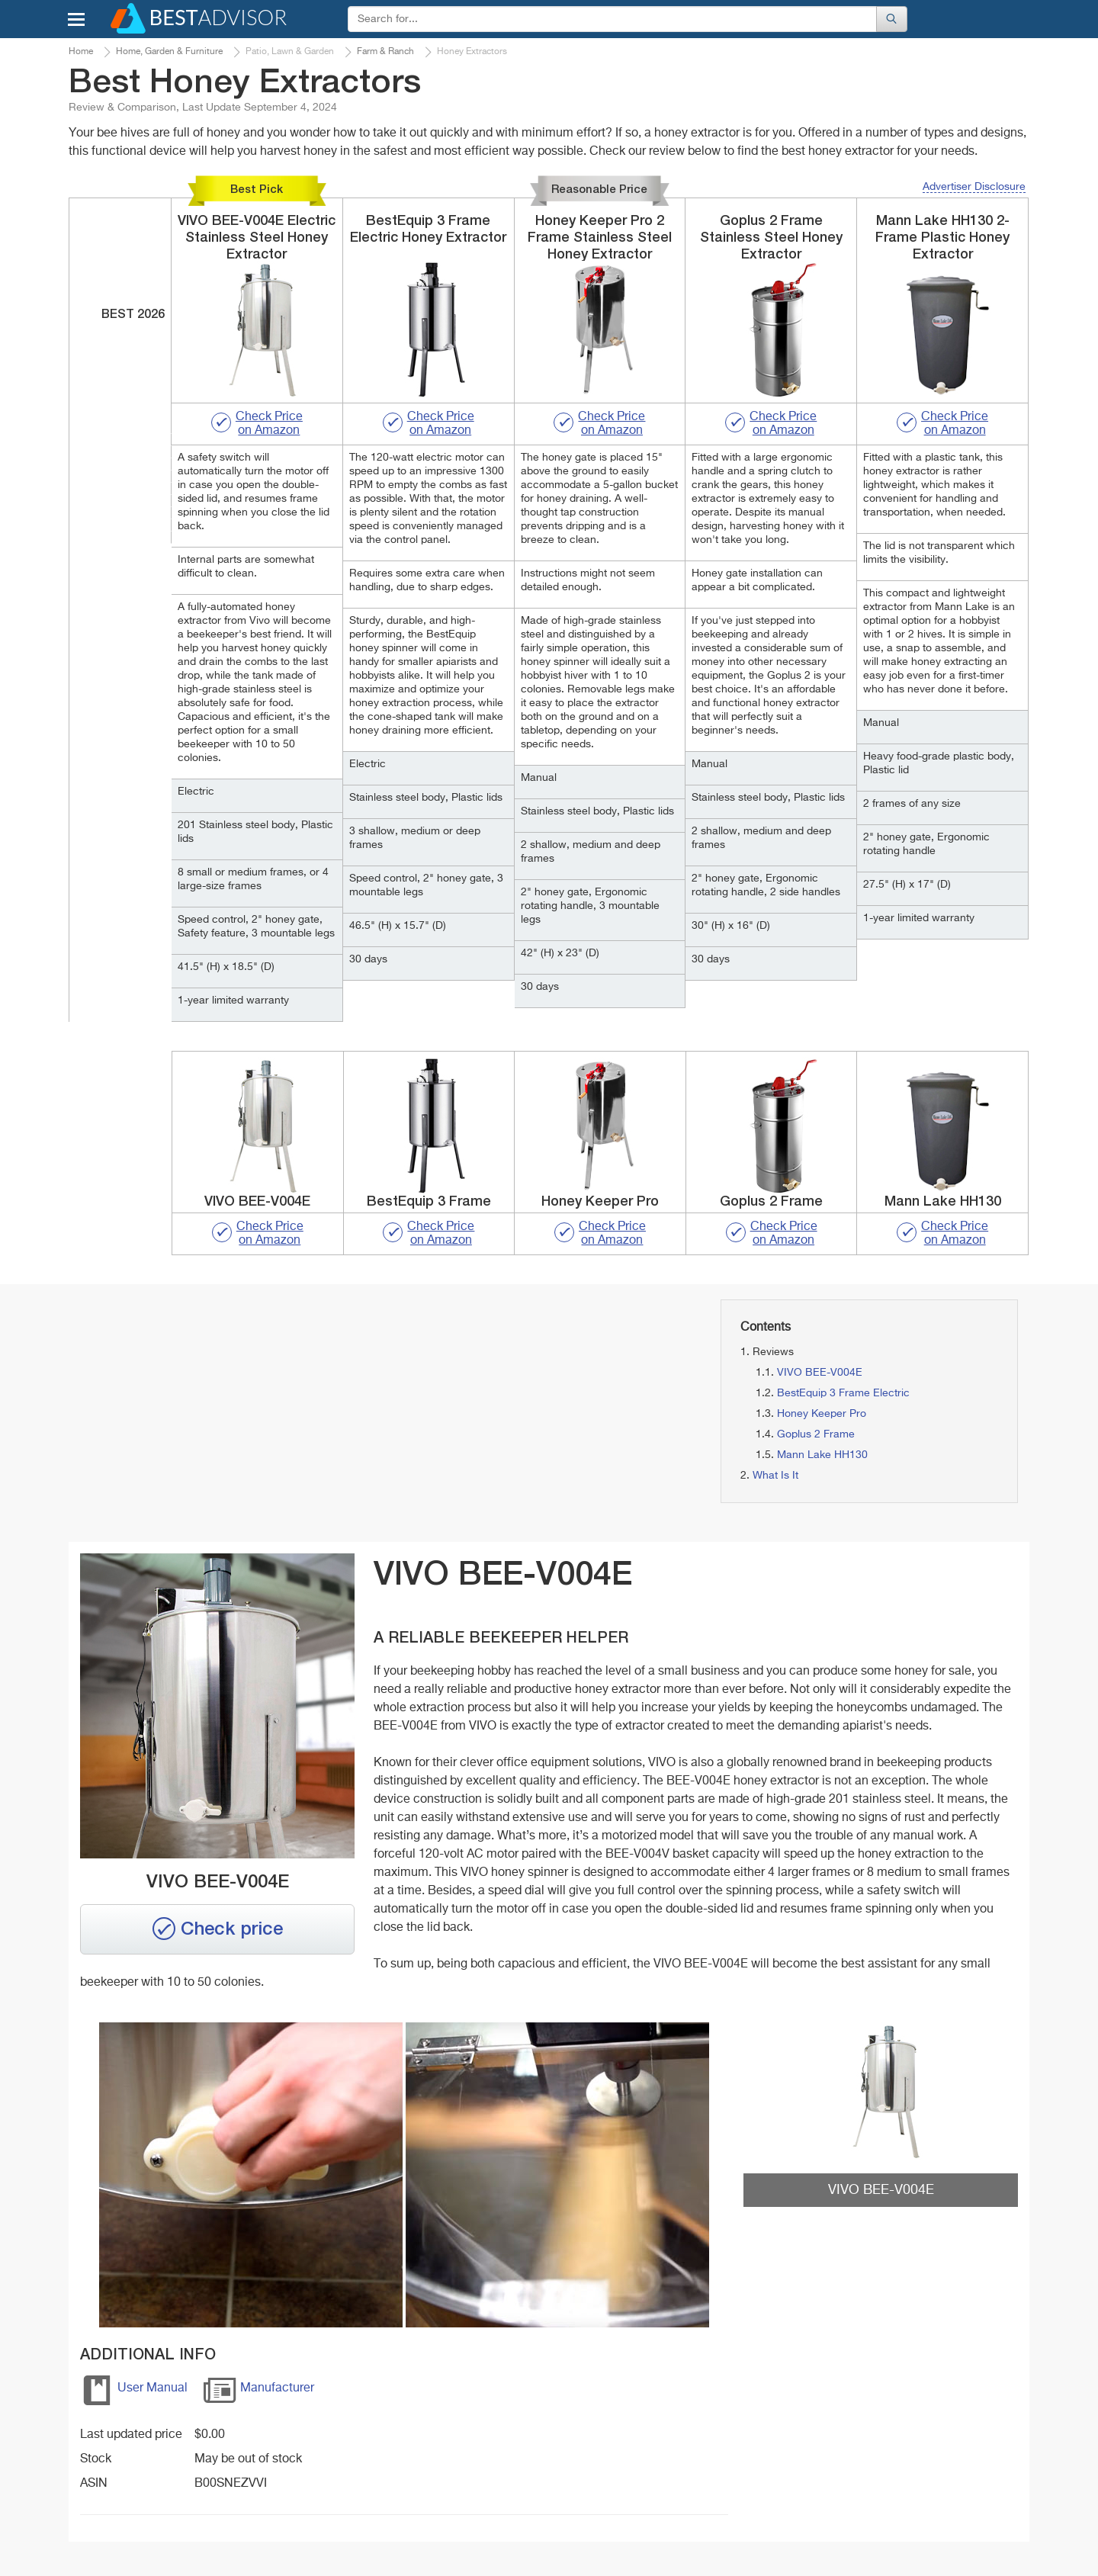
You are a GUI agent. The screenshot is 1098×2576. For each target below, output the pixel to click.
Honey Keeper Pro (821, 1413)
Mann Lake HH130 (822, 1455)
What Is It (775, 1475)
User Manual (134, 2393)
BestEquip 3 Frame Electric (843, 1393)
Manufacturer (258, 2393)
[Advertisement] (220, 1406)
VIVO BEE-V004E (819, 1372)
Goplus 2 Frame (816, 1434)
